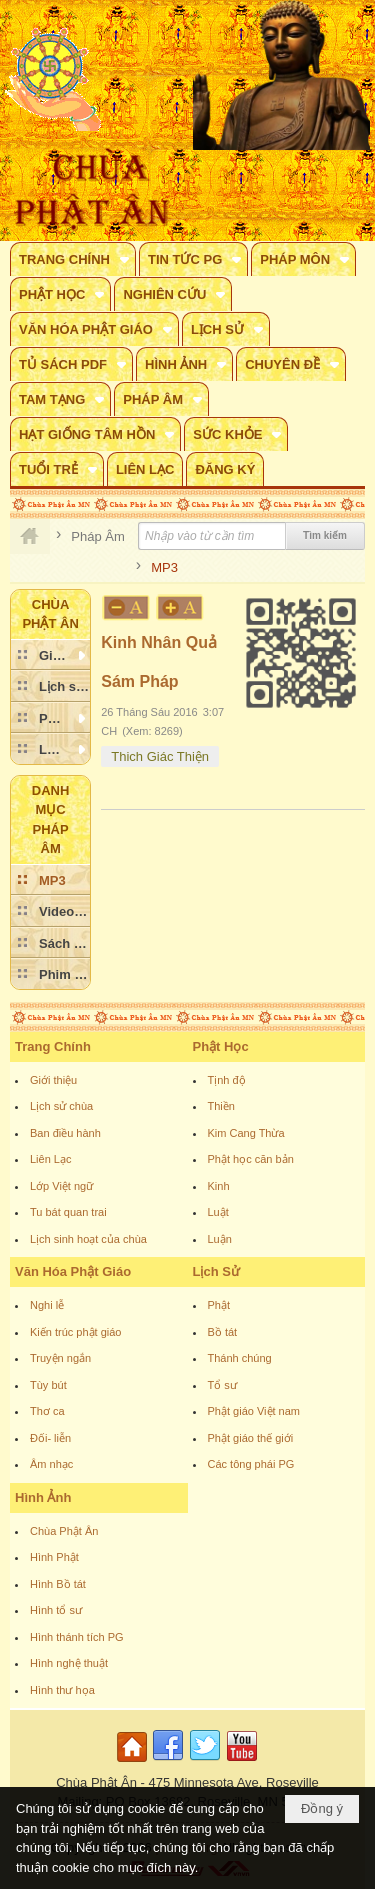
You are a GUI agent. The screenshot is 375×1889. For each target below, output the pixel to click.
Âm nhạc (51, 1464)
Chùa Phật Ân (64, 1531)
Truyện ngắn (60, 1358)
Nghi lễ (47, 1305)
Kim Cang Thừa (246, 1133)
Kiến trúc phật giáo (76, 1332)
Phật (219, 1305)
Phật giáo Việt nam (254, 1411)
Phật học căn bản (251, 1159)
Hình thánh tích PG (77, 1637)
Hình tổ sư (56, 1610)
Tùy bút (48, 1385)
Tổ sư (222, 1385)
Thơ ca (47, 1411)
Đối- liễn (50, 1438)
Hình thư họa (62, 1690)
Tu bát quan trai (68, 1212)
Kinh (219, 1186)
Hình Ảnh (43, 1497)
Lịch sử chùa (61, 1106)
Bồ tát (223, 1332)
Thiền (221, 1106)
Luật (218, 1212)
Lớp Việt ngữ (61, 1186)
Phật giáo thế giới (251, 1438)
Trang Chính (53, 1046)
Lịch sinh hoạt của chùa (88, 1239)
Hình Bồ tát (58, 1584)
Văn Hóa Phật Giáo (73, 1271)
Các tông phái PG (251, 1464)
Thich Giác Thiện (160, 756)
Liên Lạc (50, 1159)
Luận (220, 1239)
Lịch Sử (216, 1271)
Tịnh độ (227, 1080)
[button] (73, 259)
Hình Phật (54, 1557)
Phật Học (221, 1046)
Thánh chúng (240, 1358)
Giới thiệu (53, 1080)
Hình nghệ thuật (69, 1663)
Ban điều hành (65, 1133)
